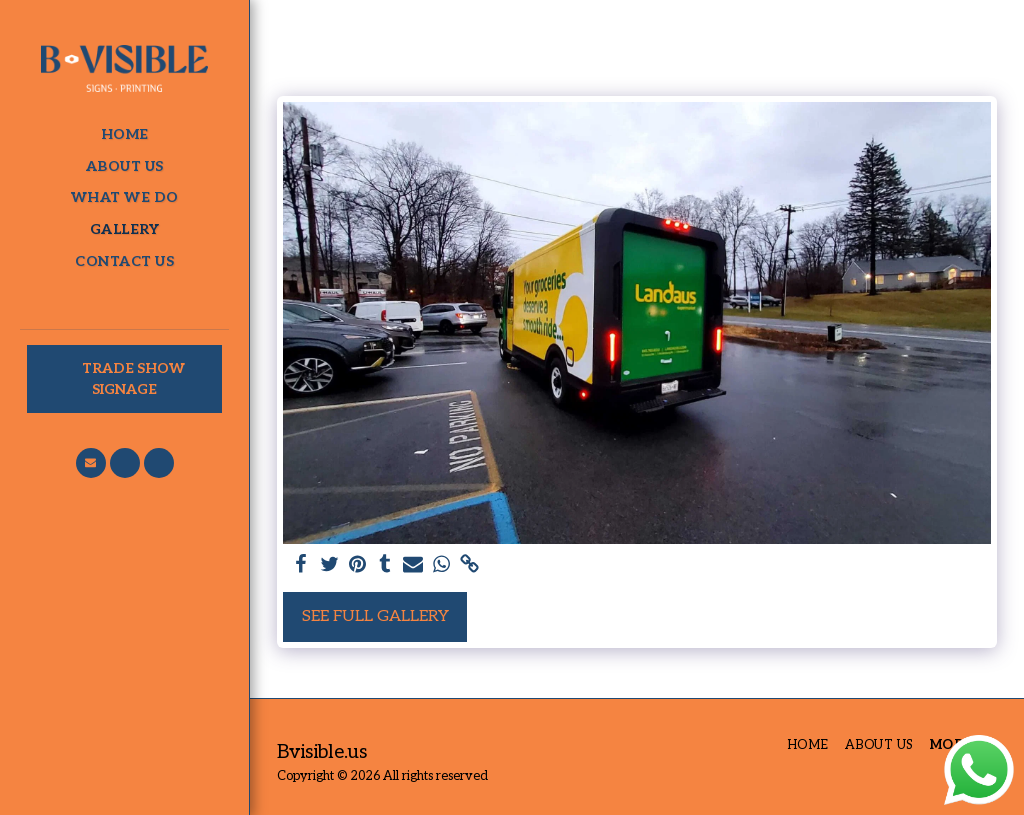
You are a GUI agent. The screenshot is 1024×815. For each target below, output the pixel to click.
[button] (91, 463)
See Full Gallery (375, 616)
